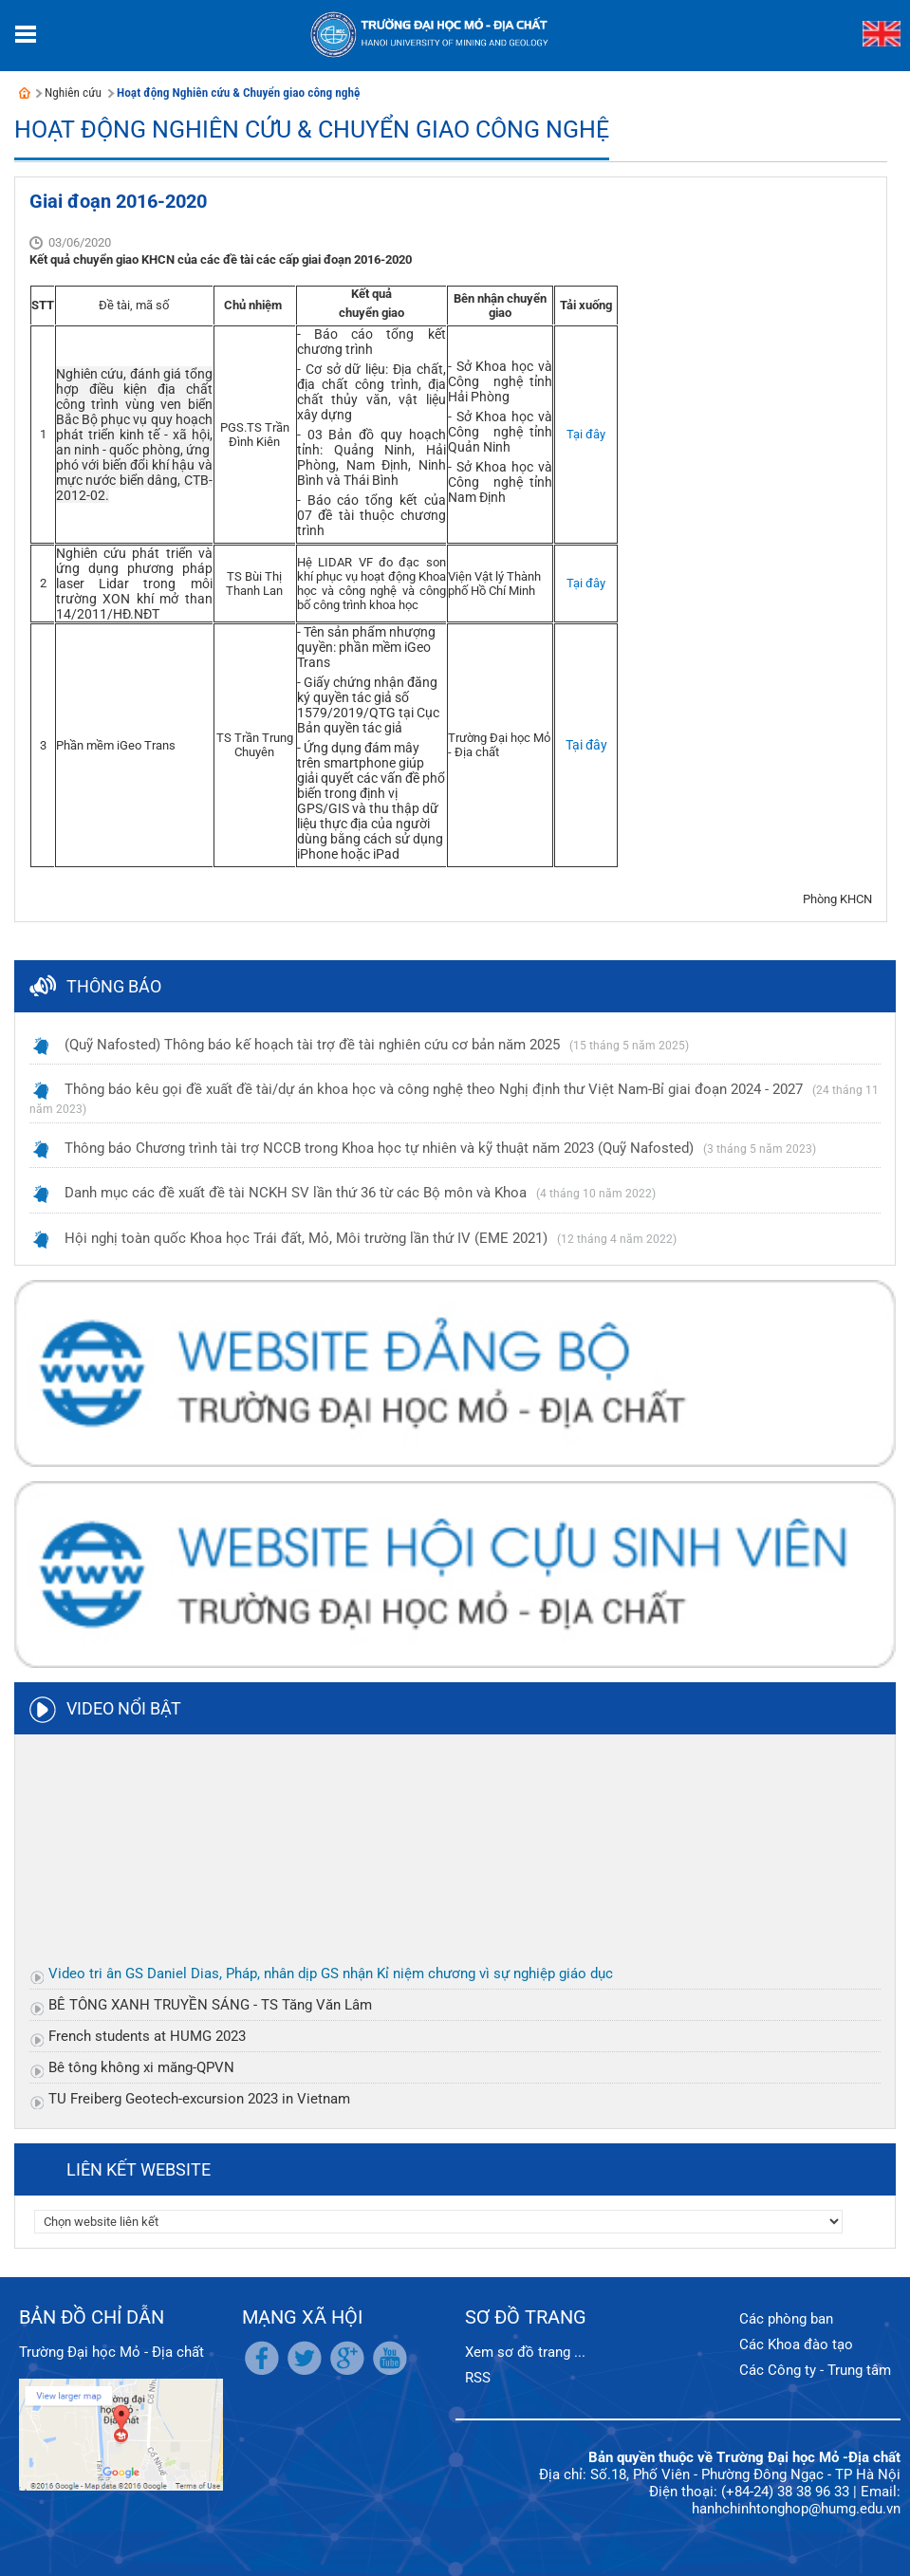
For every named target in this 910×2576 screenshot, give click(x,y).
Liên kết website (138, 2169)
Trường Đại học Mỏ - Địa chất (111, 2352)
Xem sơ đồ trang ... (525, 2352)
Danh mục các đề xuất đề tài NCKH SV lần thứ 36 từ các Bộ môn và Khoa (296, 1192)
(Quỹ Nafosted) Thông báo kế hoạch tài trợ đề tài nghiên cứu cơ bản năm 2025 (312, 1044)
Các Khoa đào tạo (796, 2344)
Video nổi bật (123, 1708)
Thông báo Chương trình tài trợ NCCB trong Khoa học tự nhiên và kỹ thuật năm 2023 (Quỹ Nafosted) (379, 1148)
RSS (478, 2377)
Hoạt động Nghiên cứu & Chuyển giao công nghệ (238, 92)
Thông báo (113, 986)
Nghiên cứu (73, 92)
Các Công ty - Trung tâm (815, 2370)
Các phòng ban (786, 2318)
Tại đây (585, 434)
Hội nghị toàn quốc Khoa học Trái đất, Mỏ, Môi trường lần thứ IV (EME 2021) (306, 1238)
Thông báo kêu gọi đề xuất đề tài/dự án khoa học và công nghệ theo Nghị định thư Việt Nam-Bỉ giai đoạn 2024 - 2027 (434, 1089)
